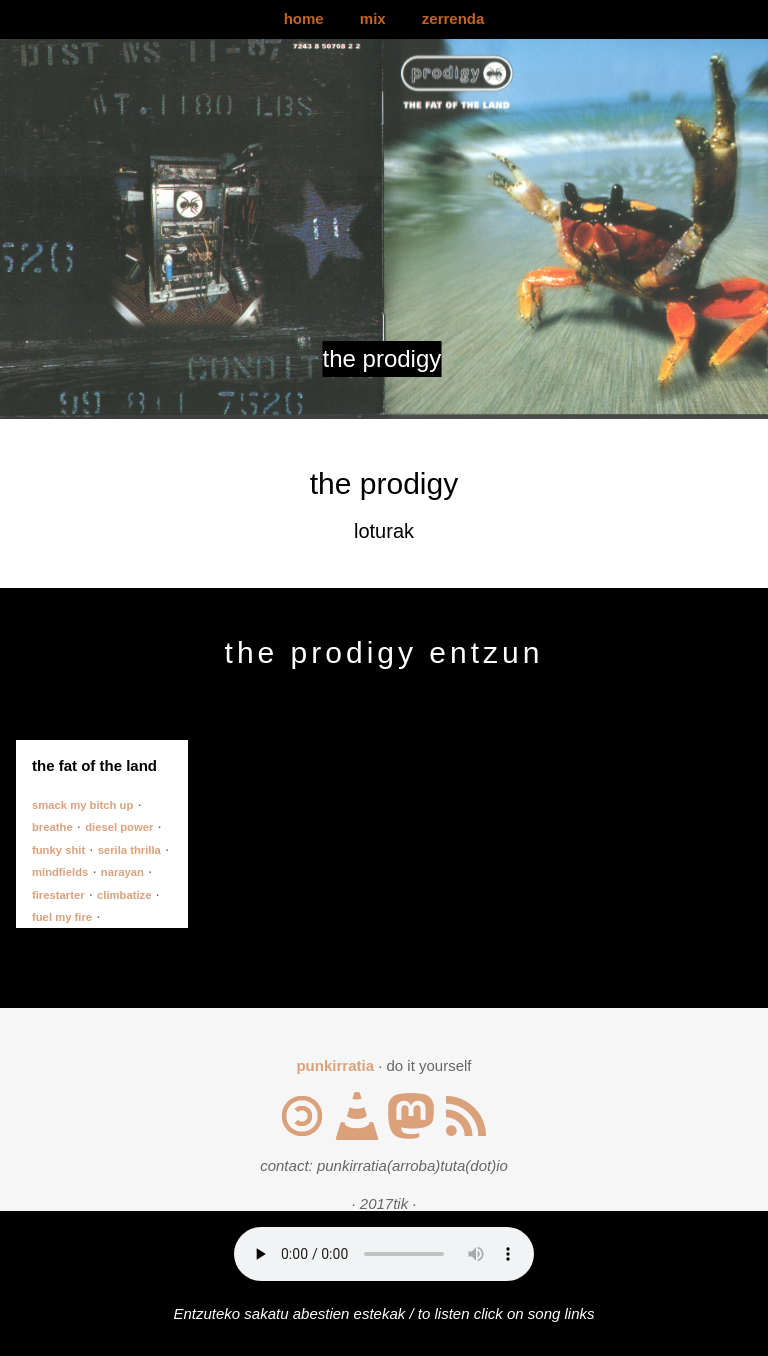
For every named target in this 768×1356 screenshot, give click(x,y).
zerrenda (453, 18)
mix (373, 18)
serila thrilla (129, 850)
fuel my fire (62, 917)
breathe (52, 827)
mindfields (60, 872)
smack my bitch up (82, 805)
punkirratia (335, 1065)
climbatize (124, 895)
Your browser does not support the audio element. (384, 1254)
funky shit (58, 850)
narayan (122, 872)
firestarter (58, 895)
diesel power (119, 827)
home (304, 18)
